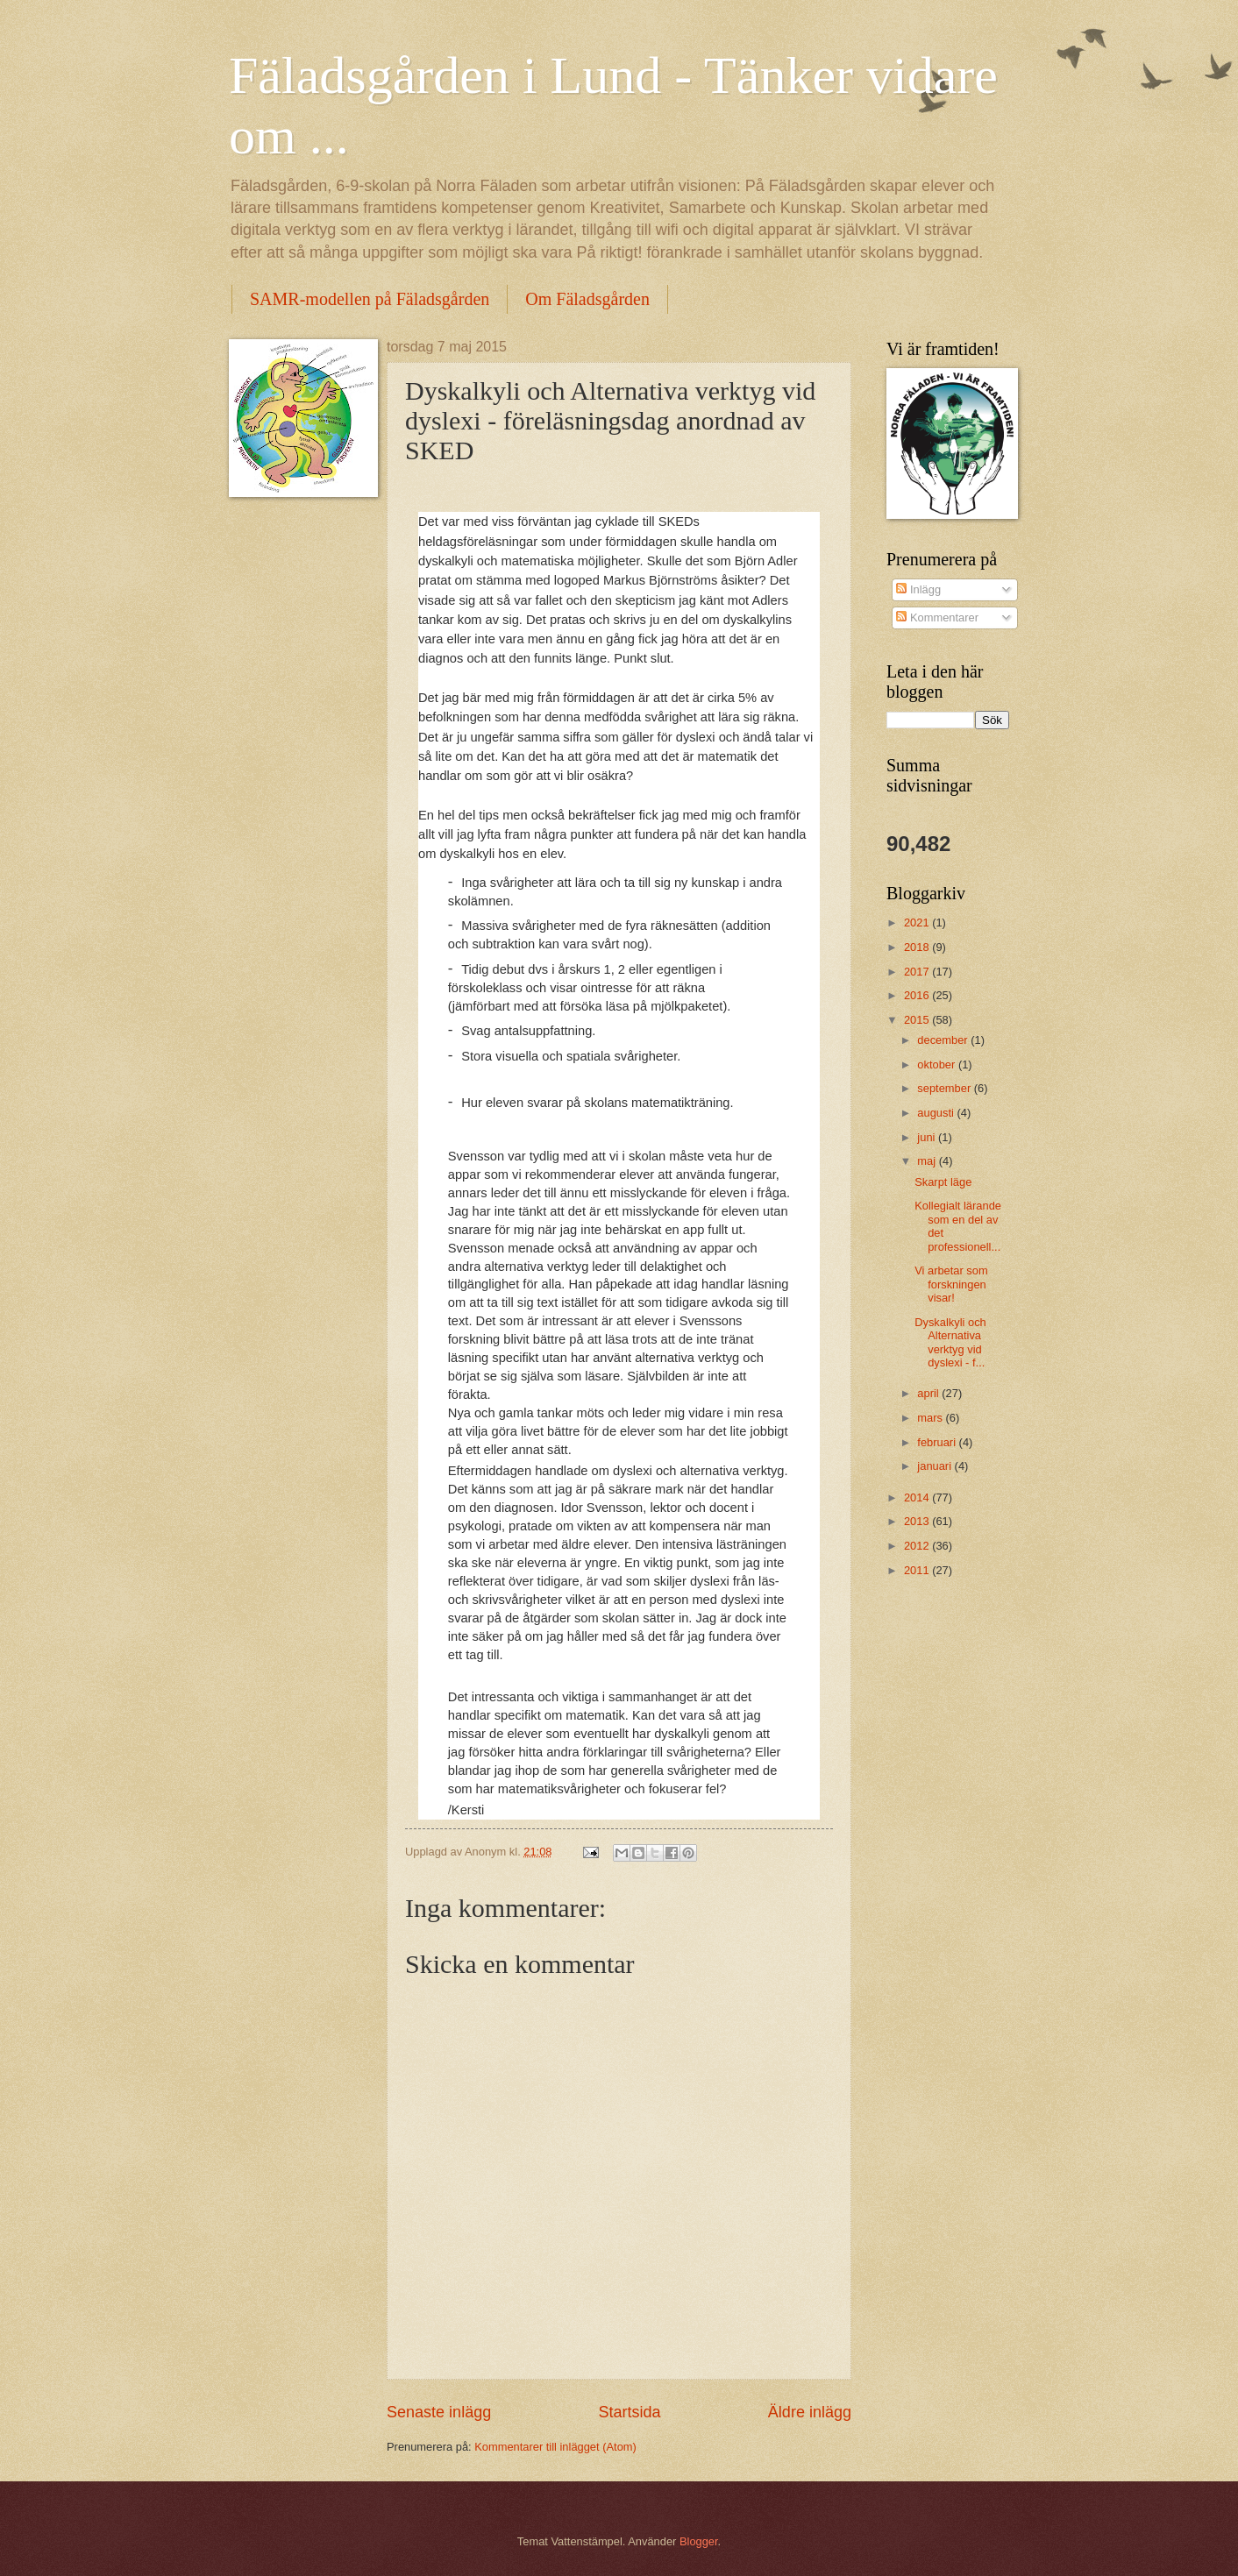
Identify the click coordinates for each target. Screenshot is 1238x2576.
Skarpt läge (942, 1182)
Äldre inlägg (809, 2412)
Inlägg (918, 589)
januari (935, 1466)
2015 (918, 1019)
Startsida (629, 2412)
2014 (918, 1497)
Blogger (698, 2541)
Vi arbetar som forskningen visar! (951, 1284)
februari (937, 1442)
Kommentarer (937, 617)
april (929, 1393)
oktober (937, 1064)
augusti (937, 1112)
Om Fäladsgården (587, 299)
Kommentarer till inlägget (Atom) (555, 2446)
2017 (918, 971)
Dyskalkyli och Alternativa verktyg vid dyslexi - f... (950, 1342)
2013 (918, 1521)
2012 (918, 1545)
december (944, 1040)
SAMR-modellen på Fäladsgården (369, 299)
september (945, 1088)
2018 (918, 947)
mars (931, 1417)
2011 (918, 1570)
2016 (918, 995)
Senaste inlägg (439, 2412)
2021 (918, 922)
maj (927, 1160)
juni (927, 1137)
